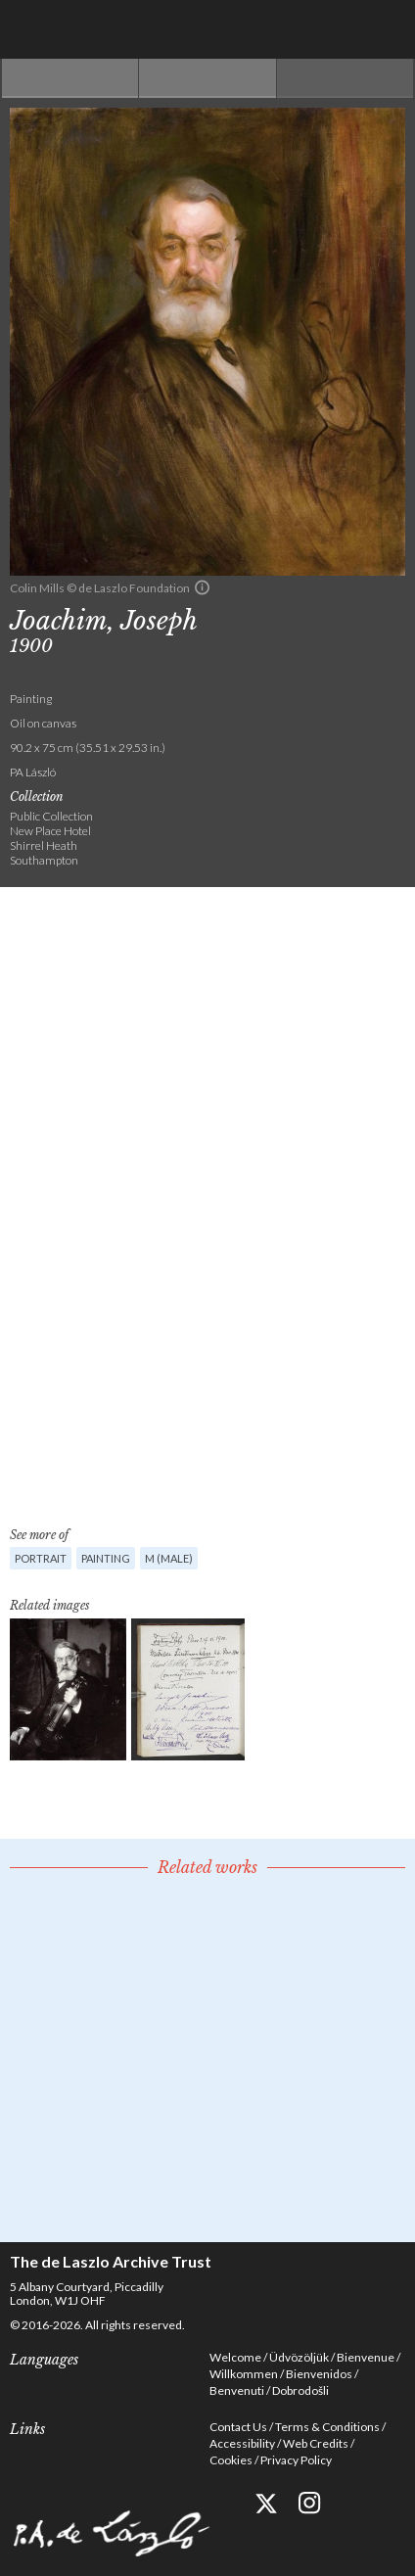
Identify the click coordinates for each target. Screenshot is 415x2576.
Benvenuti (236, 2390)
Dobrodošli (300, 2390)
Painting (105, 1558)
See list (207, 78)
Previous (70, 78)
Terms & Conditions (327, 2426)
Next (345, 78)
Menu (385, 29)
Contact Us (238, 2426)
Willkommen (243, 2373)
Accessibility (242, 2443)
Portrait (41, 1558)
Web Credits (315, 2443)
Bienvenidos (319, 2373)
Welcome (235, 2357)
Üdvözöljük (299, 2357)
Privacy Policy (296, 2460)
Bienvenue (365, 2357)
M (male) (169, 1558)
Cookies (231, 2460)
